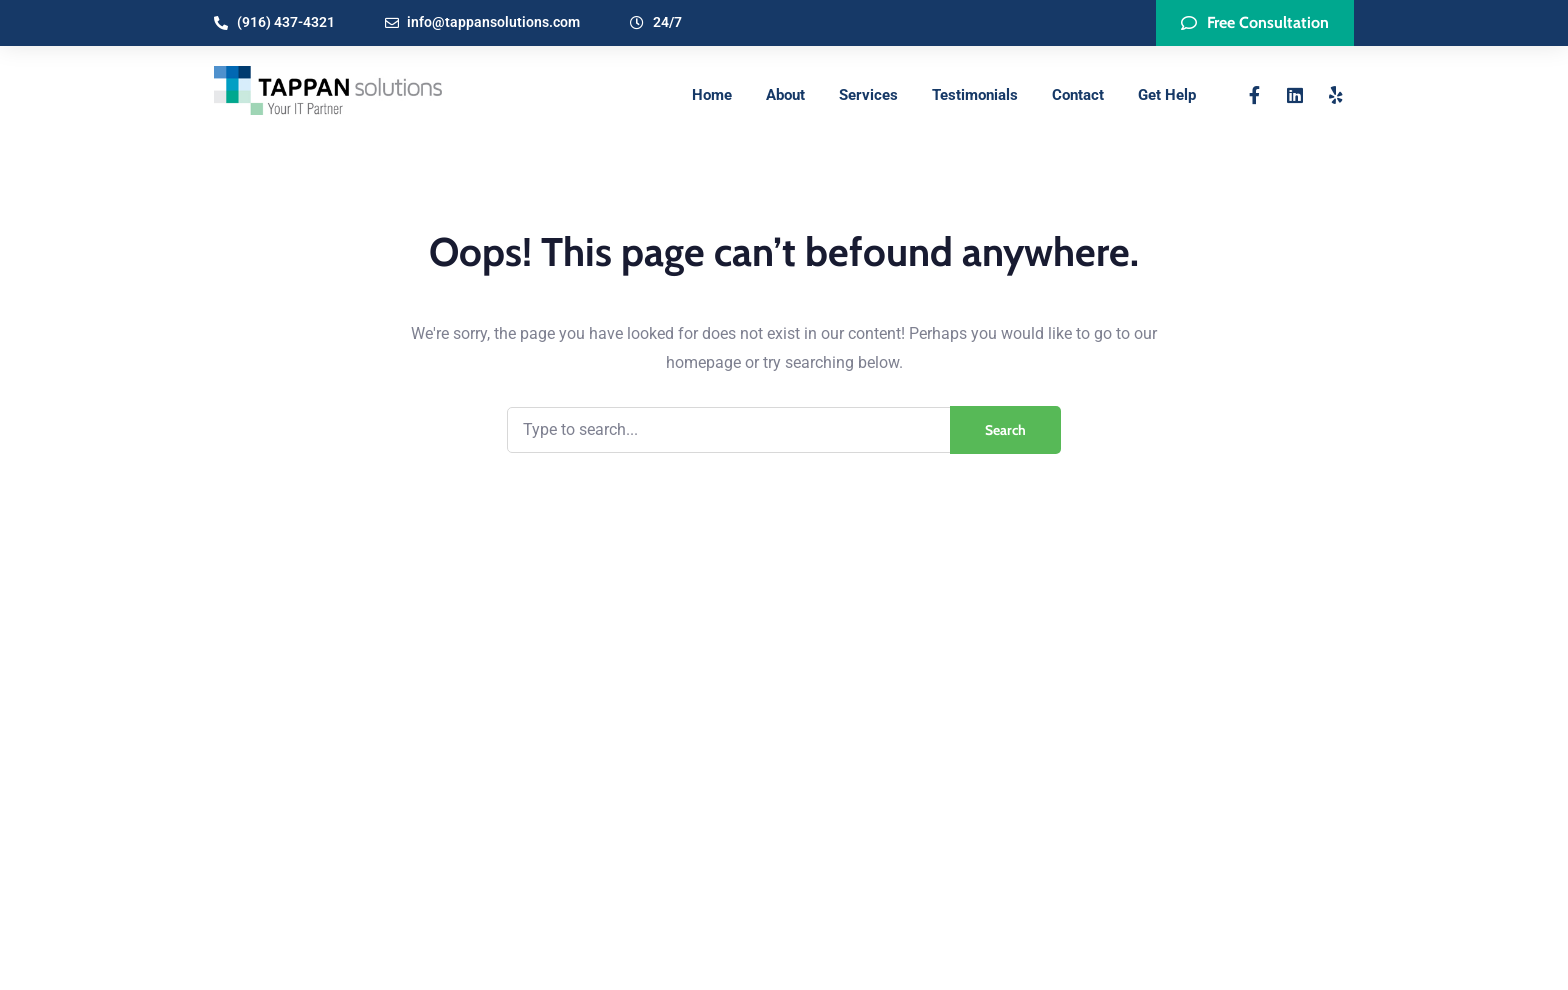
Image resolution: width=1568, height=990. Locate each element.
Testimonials (975, 95)
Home (712, 95)
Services (868, 95)
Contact (1078, 95)
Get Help (1167, 95)
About (785, 95)
